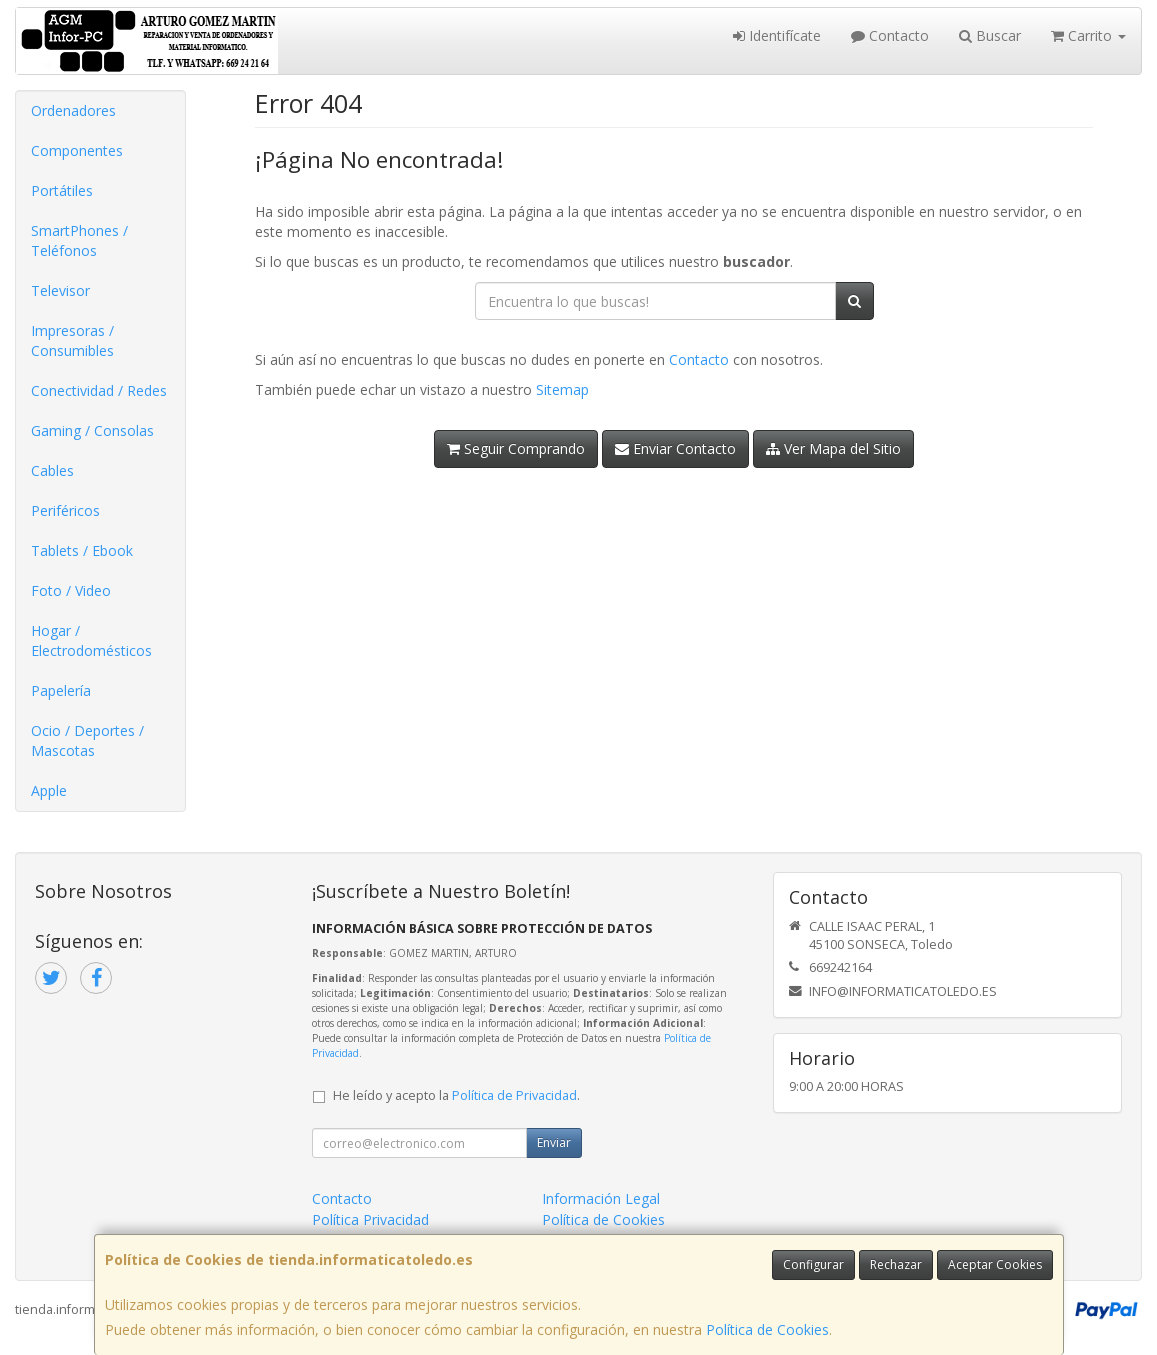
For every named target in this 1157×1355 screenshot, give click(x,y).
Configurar (813, 1264)
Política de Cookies (767, 1329)
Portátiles (62, 190)
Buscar (990, 35)
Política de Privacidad (514, 1095)
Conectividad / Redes (99, 390)
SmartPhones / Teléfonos (79, 240)
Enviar (554, 1142)
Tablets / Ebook (82, 550)
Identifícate (777, 35)
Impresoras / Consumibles (72, 340)
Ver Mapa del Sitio (833, 448)
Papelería (61, 690)
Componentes (77, 150)
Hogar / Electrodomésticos (91, 640)
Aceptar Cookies (995, 1264)
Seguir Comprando (516, 448)
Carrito (1088, 35)
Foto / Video (71, 590)
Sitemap (562, 389)
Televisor (60, 290)
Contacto (890, 35)
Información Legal (601, 1198)
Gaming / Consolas (92, 430)
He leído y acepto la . (456, 1095)
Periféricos (65, 510)
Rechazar (896, 1264)
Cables (52, 470)
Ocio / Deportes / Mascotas (87, 740)
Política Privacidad (370, 1219)
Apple (49, 790)
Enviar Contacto (675, 448)
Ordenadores (73, 110)
